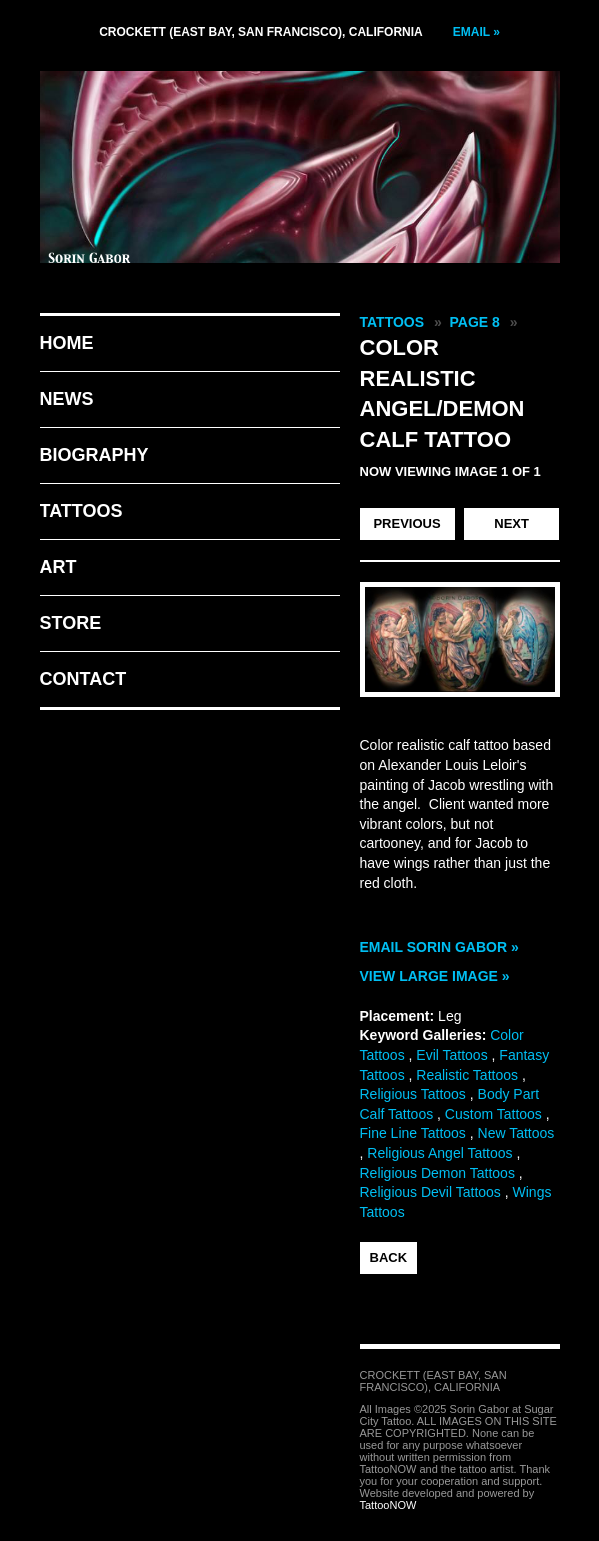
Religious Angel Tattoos (439, 1153)
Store (71, 623)
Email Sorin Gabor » (439, 947)
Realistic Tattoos (467, 1075)
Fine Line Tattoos (413, 1133)
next (511, 523)
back (389, 1257)
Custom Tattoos (493, 1114)
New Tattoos (516, 1133)
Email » (476, 32)
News (67, 399)
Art (58, 567)
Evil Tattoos (451, 1055)
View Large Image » (435, 976)
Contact (83, 679)
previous (406, 523)
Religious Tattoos (413, 1094)
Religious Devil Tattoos (430, 1192)
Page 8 (475, 322)
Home (67, 343)
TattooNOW (388, 1505)
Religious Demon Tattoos (437, 1173)
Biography (94, 455)
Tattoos (81, 511)
